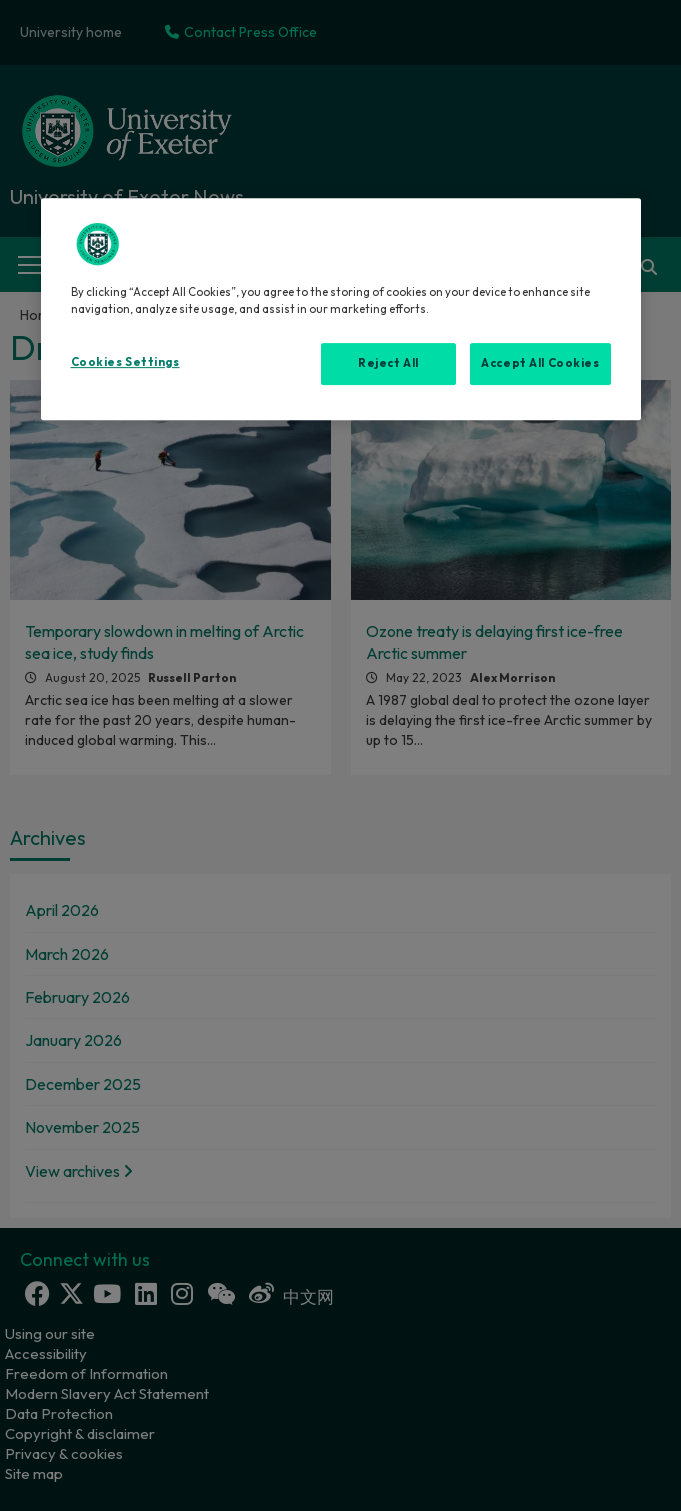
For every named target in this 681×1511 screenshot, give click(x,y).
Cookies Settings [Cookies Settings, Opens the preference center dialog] (125, 362)
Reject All (388, 363)
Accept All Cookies (540, 363)
